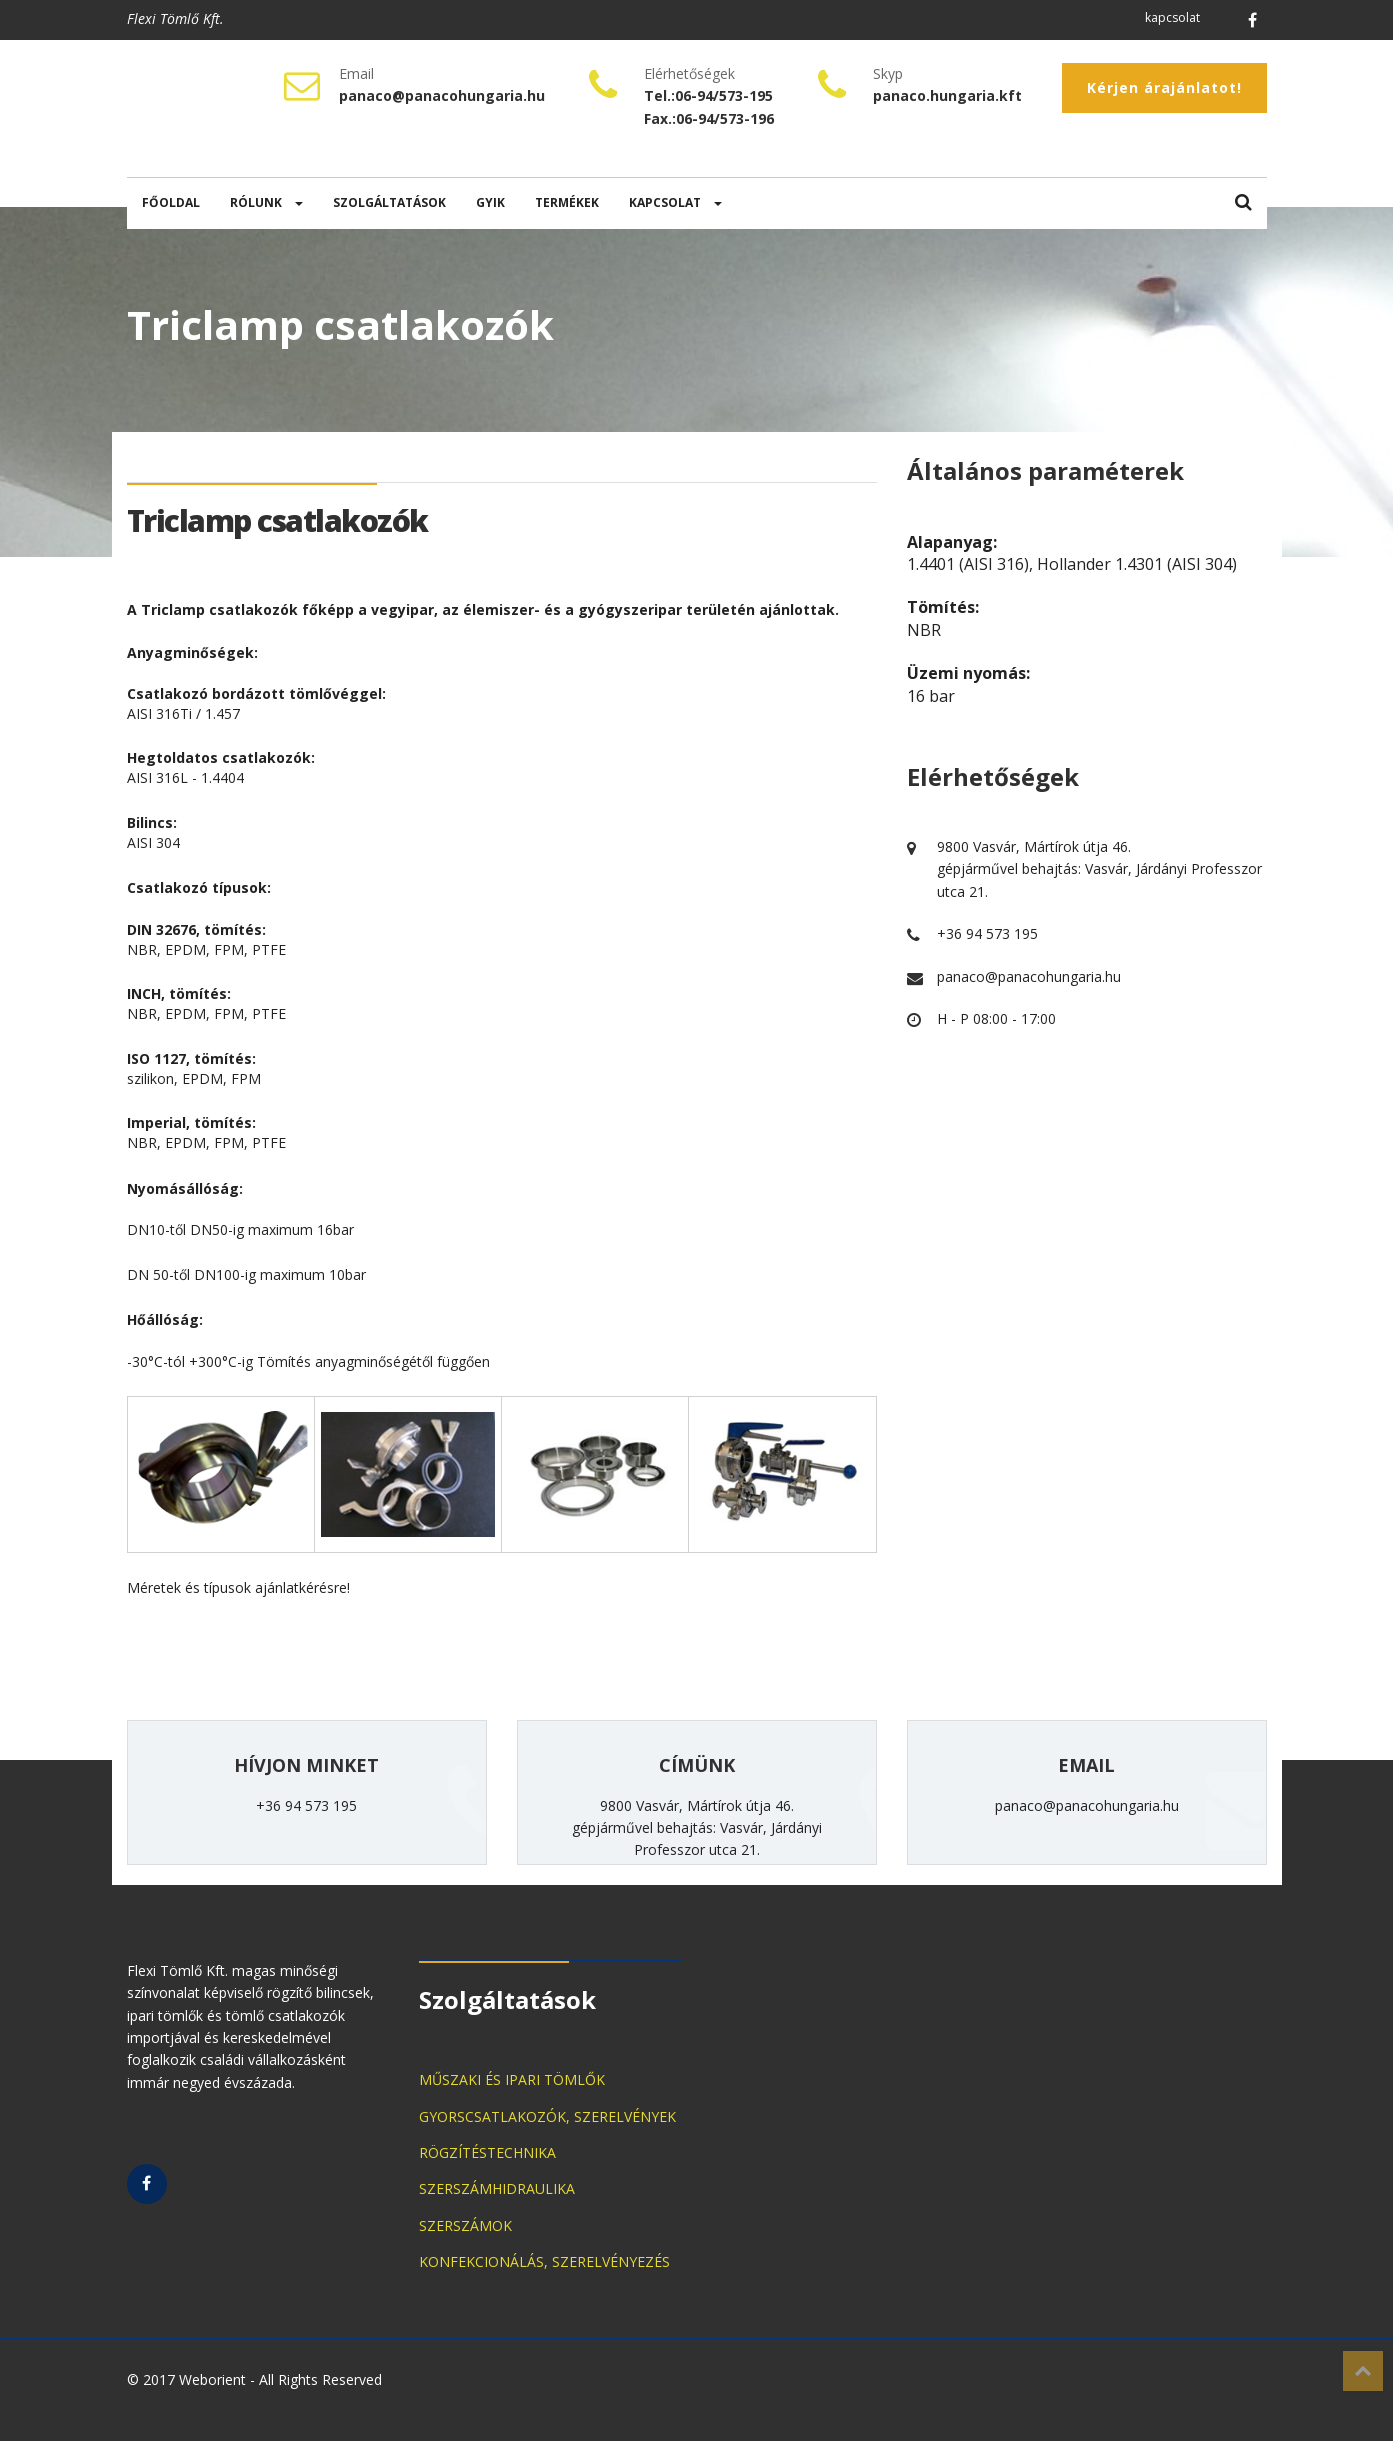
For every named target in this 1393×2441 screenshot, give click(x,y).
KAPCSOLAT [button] (675, 202)
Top (1363, 2371)
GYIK (490, 202)
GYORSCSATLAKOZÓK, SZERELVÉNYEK (547, 2116)
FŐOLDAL (171, 202)
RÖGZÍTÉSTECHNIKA (487, 2152)
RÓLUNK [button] (266, 202)
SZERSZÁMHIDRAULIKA (497, 2188)
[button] (1243, 203)
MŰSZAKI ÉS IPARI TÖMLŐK (512, 2079)
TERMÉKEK (567, 202)
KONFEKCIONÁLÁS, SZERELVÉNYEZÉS (544, 2261)
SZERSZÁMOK (465, 2225)
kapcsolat (1172, 17)
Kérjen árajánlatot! (1164, 87)
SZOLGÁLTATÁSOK (389, 202)
